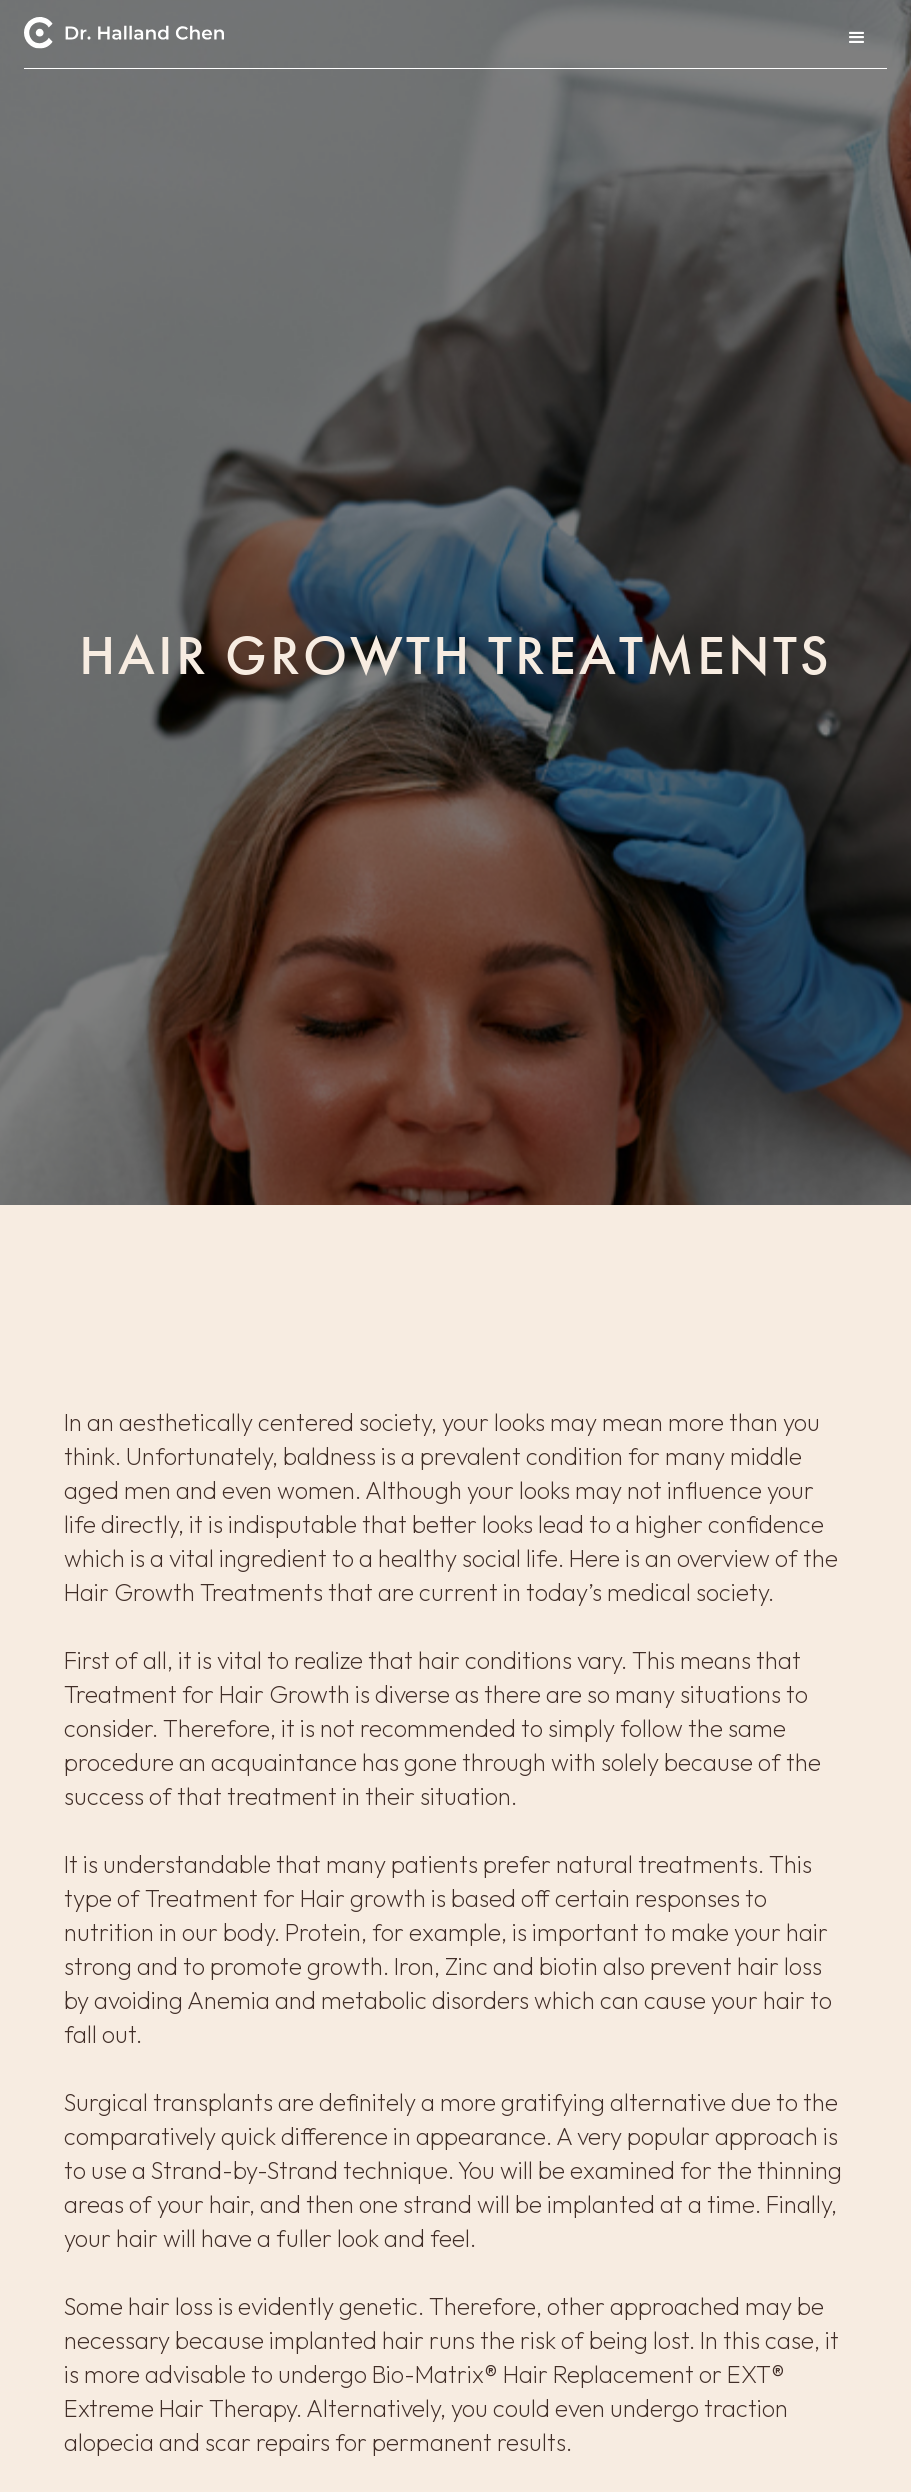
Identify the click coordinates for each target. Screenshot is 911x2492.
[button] (857, 38)
